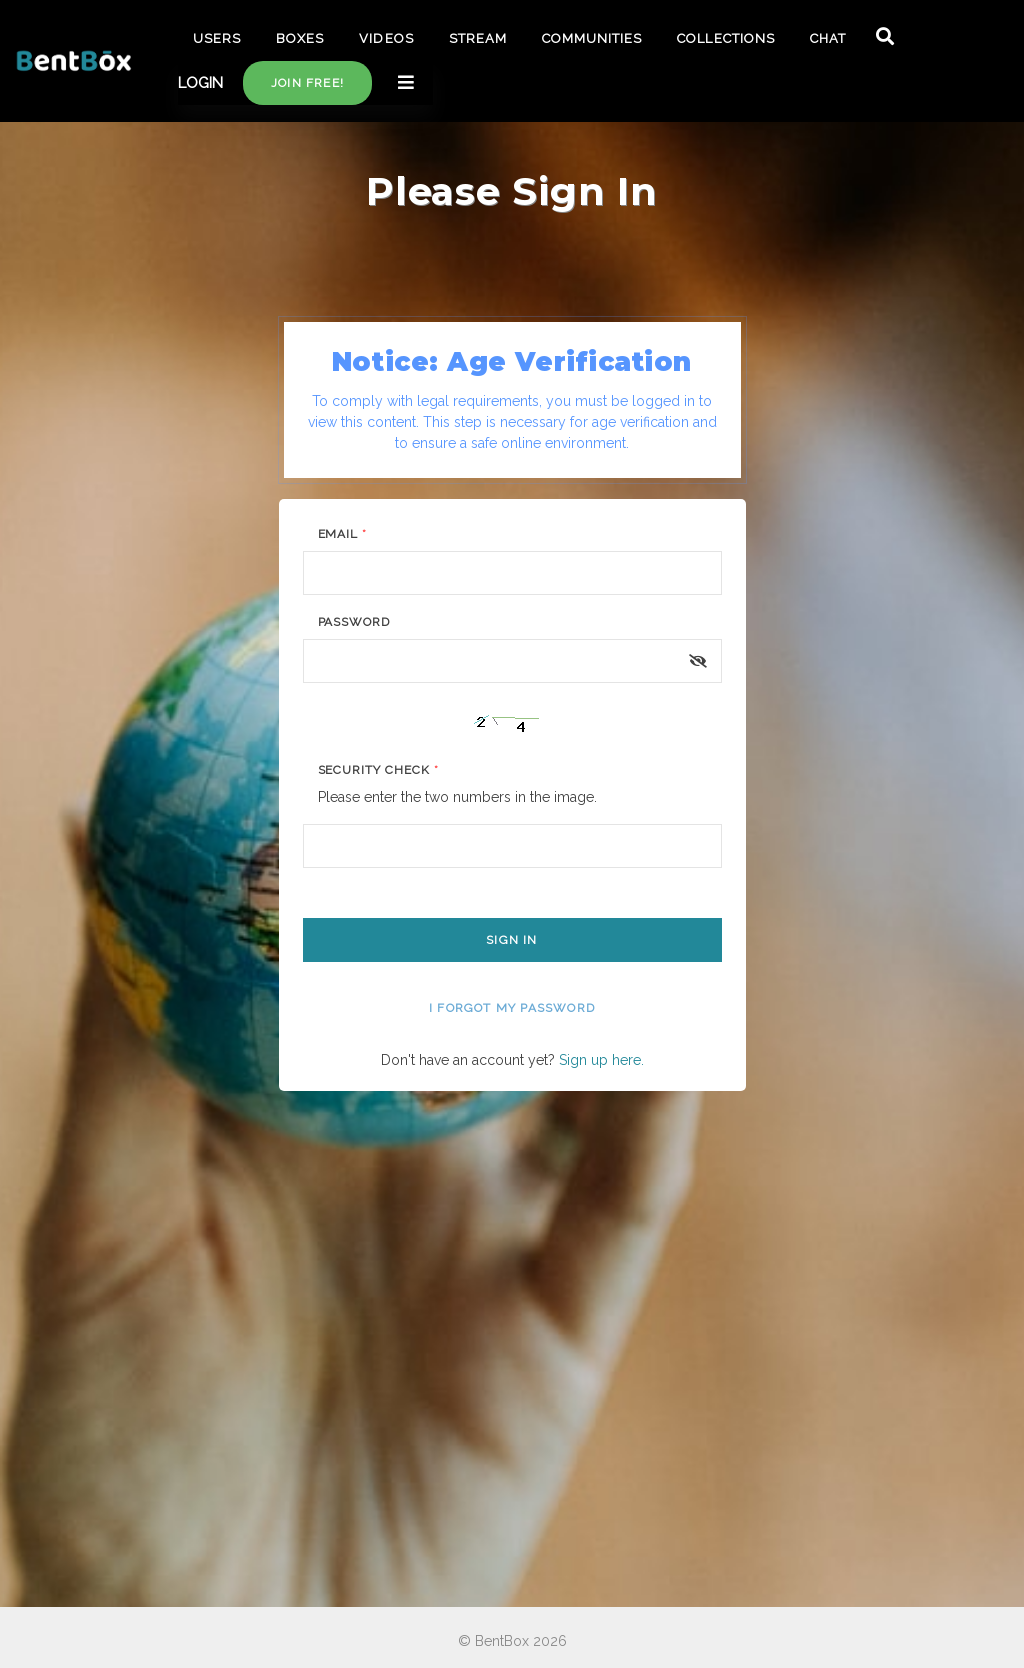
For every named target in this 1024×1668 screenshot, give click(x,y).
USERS (217, 38)
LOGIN (200, 83)
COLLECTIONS (725, 38)
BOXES (300, 38)
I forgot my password (512, 1008)
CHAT (828, 38)
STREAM (478, 38)
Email (343, 534)
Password (354, 622)
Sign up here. (601, 1060)
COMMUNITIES (592, 38)
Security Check (378, 770)
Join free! (307, 83)
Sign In (511, 940)
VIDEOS (386, 38)
